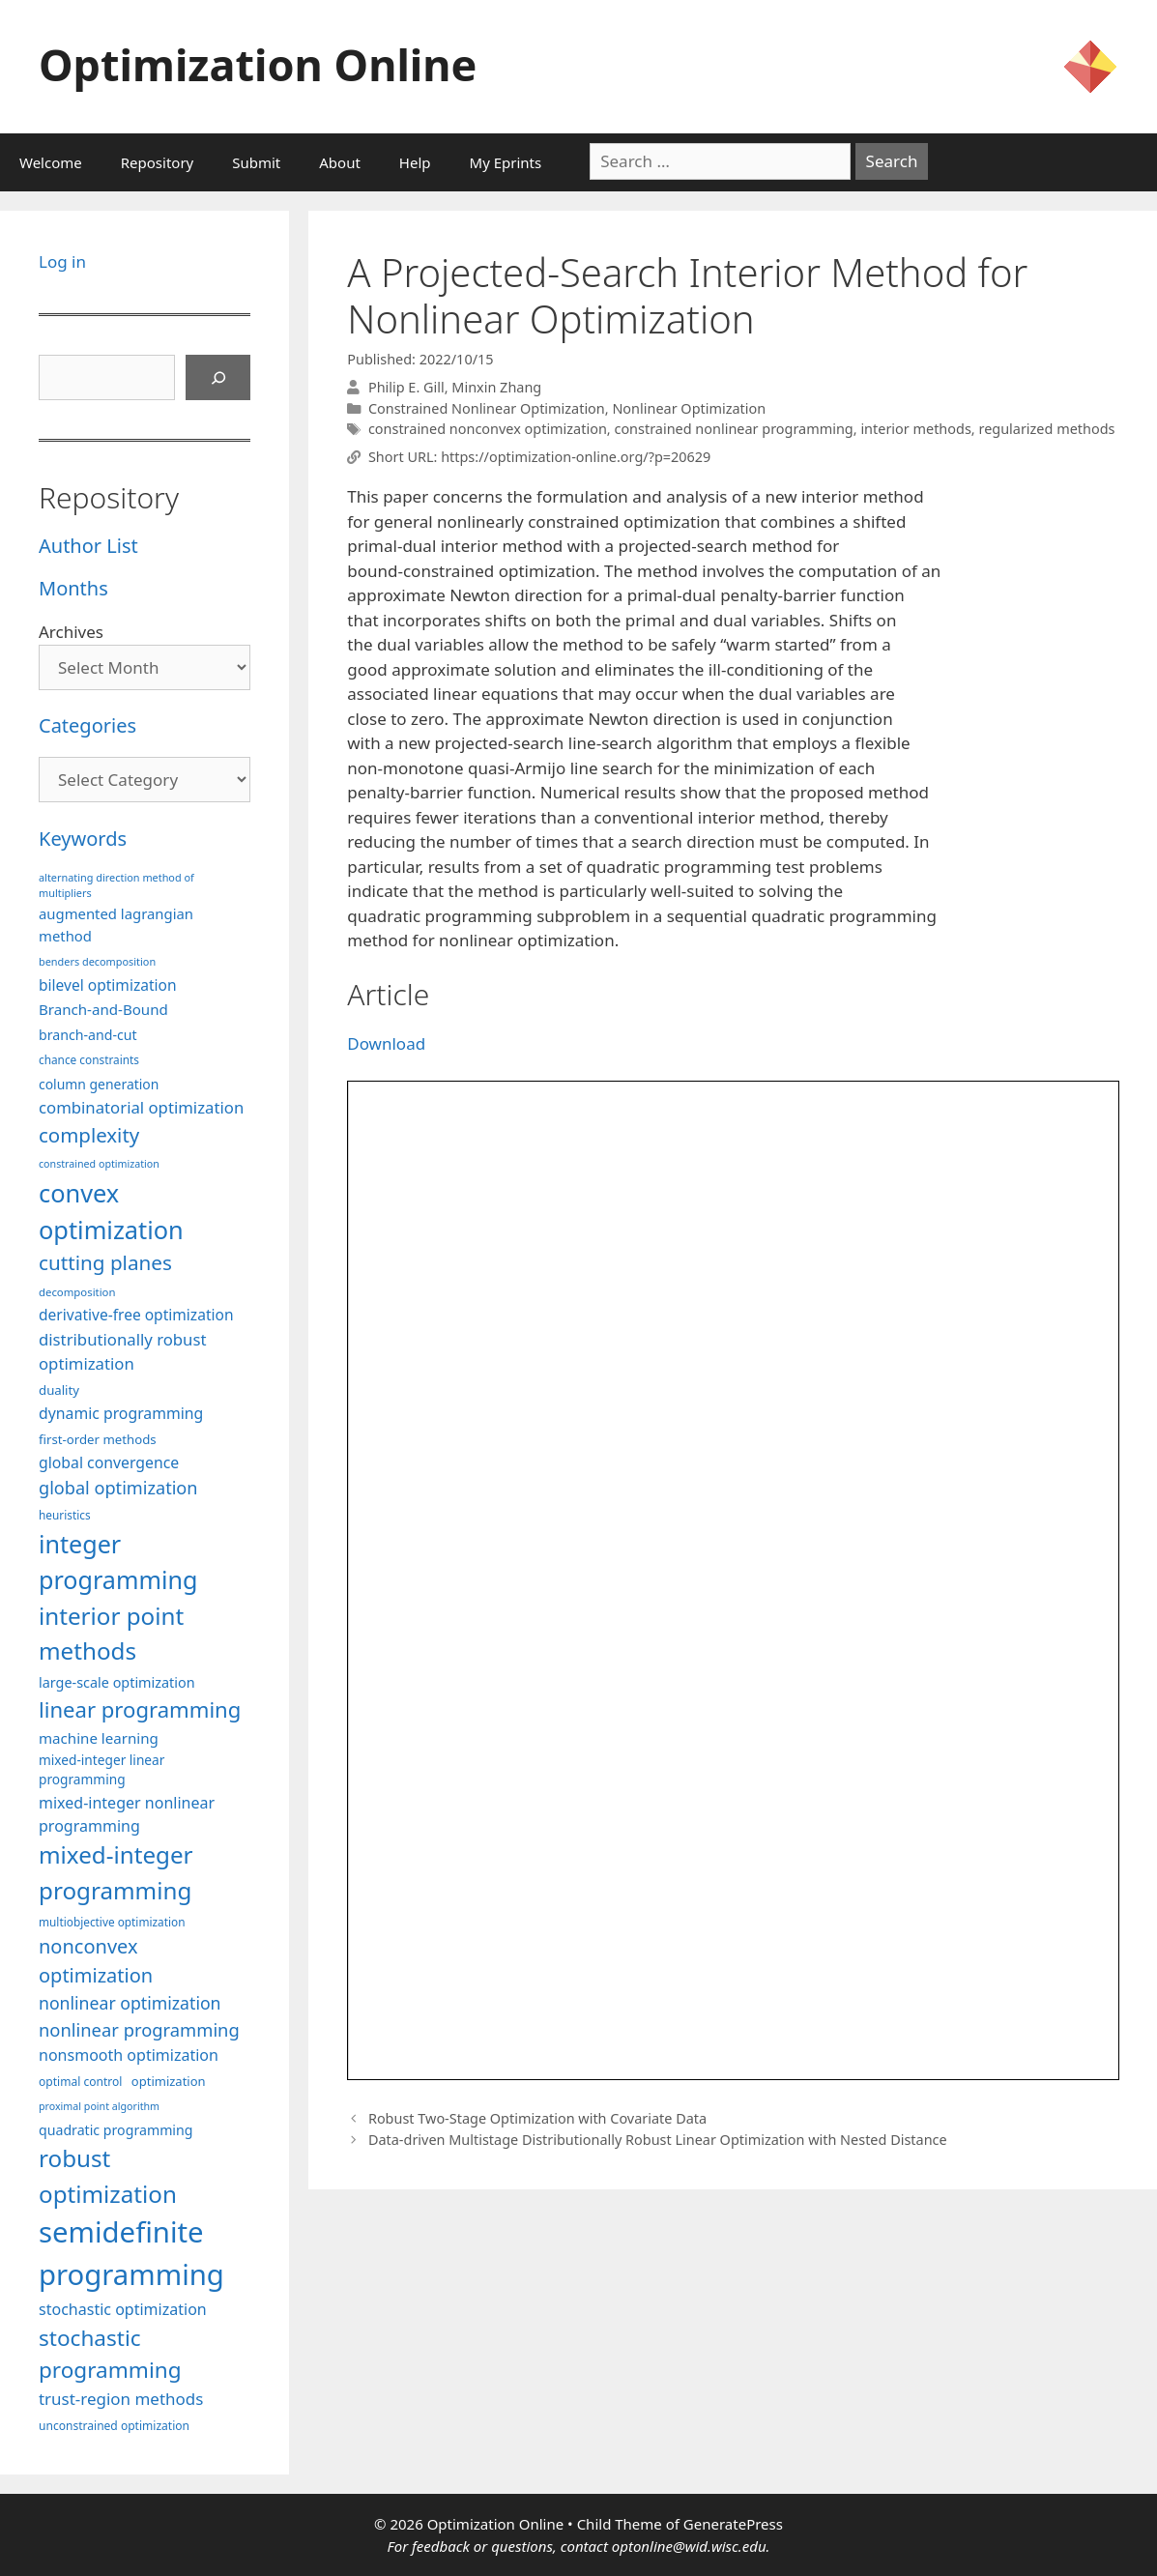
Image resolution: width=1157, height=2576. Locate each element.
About (340, 162)
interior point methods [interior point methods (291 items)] (111, 1633)
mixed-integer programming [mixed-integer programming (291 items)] (116, 1871)
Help (415, 162)
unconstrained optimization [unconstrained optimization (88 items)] (114, 2425)
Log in (62, 261)
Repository (157, 162)
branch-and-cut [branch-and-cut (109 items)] (88, 1035)
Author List (88, 546)
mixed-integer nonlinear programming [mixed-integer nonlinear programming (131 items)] (127, 1814)
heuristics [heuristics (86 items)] (65, 1514)
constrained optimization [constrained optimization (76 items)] (99, 1164)
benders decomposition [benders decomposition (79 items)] (97, 961)
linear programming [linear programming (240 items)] (140, 1708)
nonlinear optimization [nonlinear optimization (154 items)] (130, 2002)
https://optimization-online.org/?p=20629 (575, 457)
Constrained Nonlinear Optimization (486, 408)
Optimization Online (258, 64)
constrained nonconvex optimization (487, 429)
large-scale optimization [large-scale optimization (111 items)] (117, 1682)
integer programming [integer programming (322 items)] (118, 1562)
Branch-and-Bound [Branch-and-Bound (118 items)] (103, 1009)
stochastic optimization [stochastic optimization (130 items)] (123, 2309)
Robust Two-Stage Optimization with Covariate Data (537, 2118)
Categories (87, 725)
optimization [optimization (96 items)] (168, 2081)
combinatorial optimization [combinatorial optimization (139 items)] (141, 1107)
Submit (256, 162)
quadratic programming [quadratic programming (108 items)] (115, 2130)
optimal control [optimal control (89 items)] (80, 2081)
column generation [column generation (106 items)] (99, 1084)
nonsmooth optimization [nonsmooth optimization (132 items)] (128, 2055)
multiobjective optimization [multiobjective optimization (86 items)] (112, 1921)
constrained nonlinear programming (733, 429)
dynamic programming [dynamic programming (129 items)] (121, 1413)
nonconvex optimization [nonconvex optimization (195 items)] (96, 1960)
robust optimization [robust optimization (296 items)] (108, 2175)
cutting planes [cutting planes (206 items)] (105, 1262)
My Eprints (506, 162)
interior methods (915, 429)
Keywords (83, 838)
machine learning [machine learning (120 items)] (99, 1738)
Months (73, 588)
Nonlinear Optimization (689, 408)
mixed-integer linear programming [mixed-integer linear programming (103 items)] (101, 1770)
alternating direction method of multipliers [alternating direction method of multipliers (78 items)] (116, 885)
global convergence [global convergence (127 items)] (109, 1462)
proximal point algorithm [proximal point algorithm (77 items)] (99, 2106)
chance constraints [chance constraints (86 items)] (89, 1059)
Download (386, 1043)
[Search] (218, 378)
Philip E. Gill (406, 387)
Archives (71, 632)
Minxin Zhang (496, 387)
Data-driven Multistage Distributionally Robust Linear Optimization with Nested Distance (657, 2139)
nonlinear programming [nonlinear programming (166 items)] (139, 2029)
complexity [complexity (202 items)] (89, 1134)
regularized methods (1046, 429)
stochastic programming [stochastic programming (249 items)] (110, 2354)
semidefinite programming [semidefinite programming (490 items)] (131, 2253)
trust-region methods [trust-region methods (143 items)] (121, 2399)
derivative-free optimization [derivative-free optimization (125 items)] (136, 1314)
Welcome (50, 162)
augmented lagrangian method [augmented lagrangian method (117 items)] (116, 924)
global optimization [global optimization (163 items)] (118, 1487)
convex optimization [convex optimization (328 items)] (111, 1211)
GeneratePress (733, 2523)
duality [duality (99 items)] (59, 1390)
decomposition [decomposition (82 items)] (77, 1292)
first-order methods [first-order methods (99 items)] (98, 1439)
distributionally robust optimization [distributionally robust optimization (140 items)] (123, 1351)
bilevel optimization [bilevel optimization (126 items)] (108, 985)
